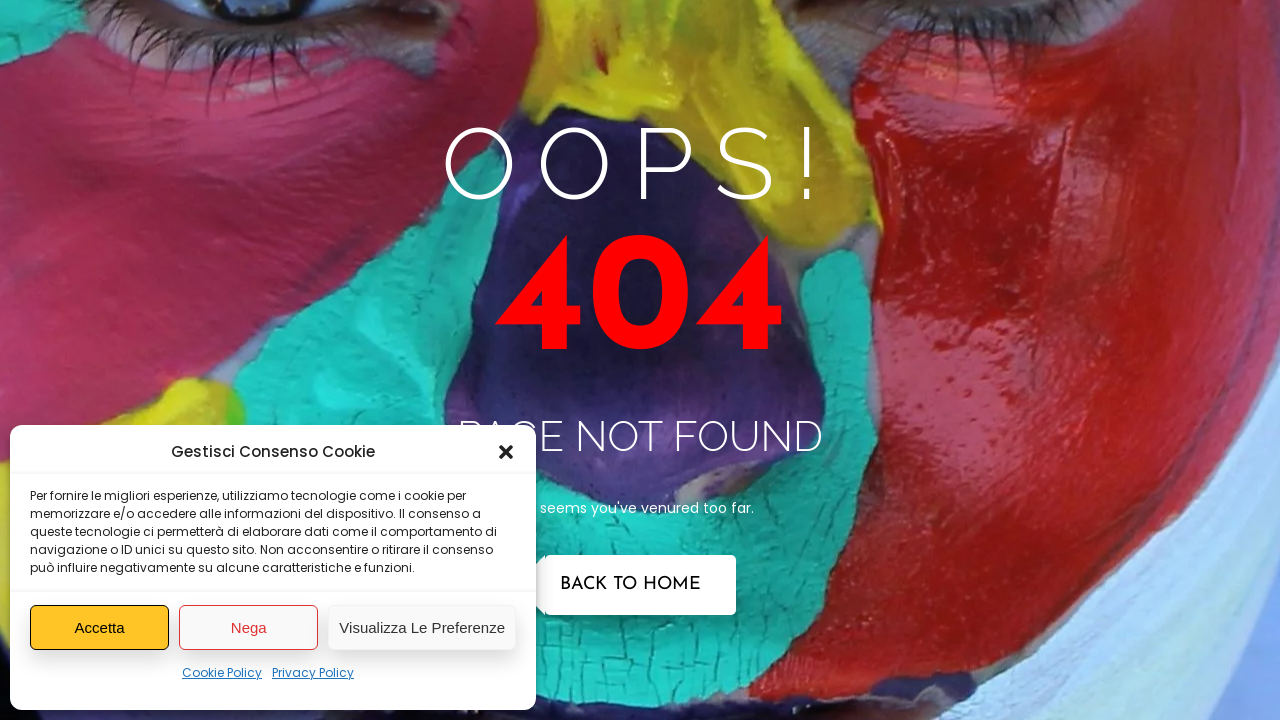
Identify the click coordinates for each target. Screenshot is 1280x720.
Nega (249, 627)
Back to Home (630, 584)
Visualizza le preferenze (422, 627)
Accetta (100, 627)
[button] (506, 452)
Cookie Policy (222, 672)
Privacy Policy (313, 672)
